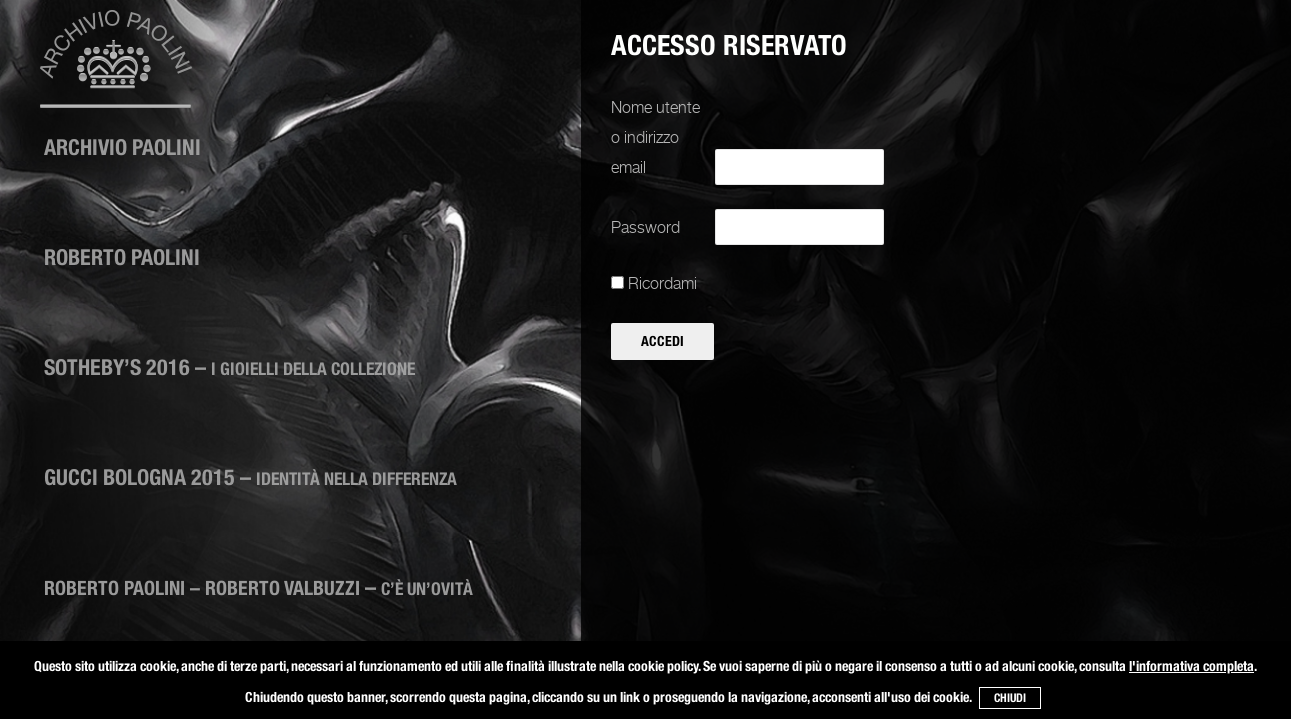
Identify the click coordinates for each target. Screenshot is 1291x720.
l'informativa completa (1191, 666)
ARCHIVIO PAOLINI (122, 147)
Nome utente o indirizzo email (655, 137)
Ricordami (654, 283)
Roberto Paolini (122, 257)
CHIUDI (1010, 697)
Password (645, 227)
